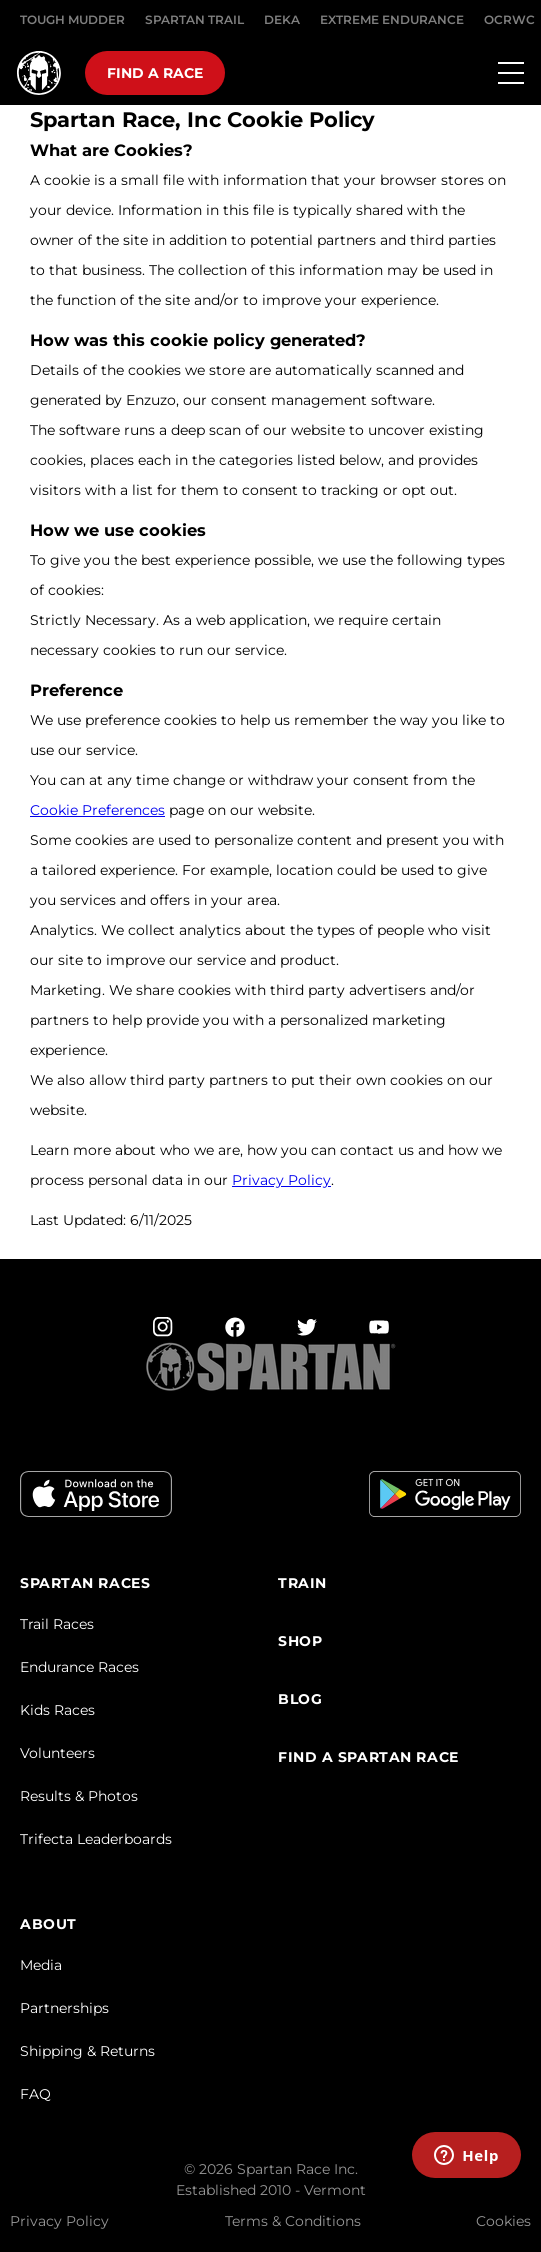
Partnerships (64, 2008)
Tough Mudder (72, 19)
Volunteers (57, 1753)
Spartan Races (85, 1583)
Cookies (503, 2221)
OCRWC (509, 19)
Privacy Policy (281, 1180)
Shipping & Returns (87, 2051)
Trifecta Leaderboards (96, 1839)
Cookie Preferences (97, 810)
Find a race (155, 73)
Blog (300, 1699)
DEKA (282, 19)
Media (41, 1965)
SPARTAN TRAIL (194, 19)
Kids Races (57, 1710)
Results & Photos (79, 1796)
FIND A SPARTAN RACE (368, 1757)
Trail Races (57, 1624)
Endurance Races (79, 1667)
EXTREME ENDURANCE (392, 19)
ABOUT (48, 1924)
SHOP (300, 1641)
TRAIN (302, 1583)
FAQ (35, 2094)
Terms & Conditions (293, 2221)
